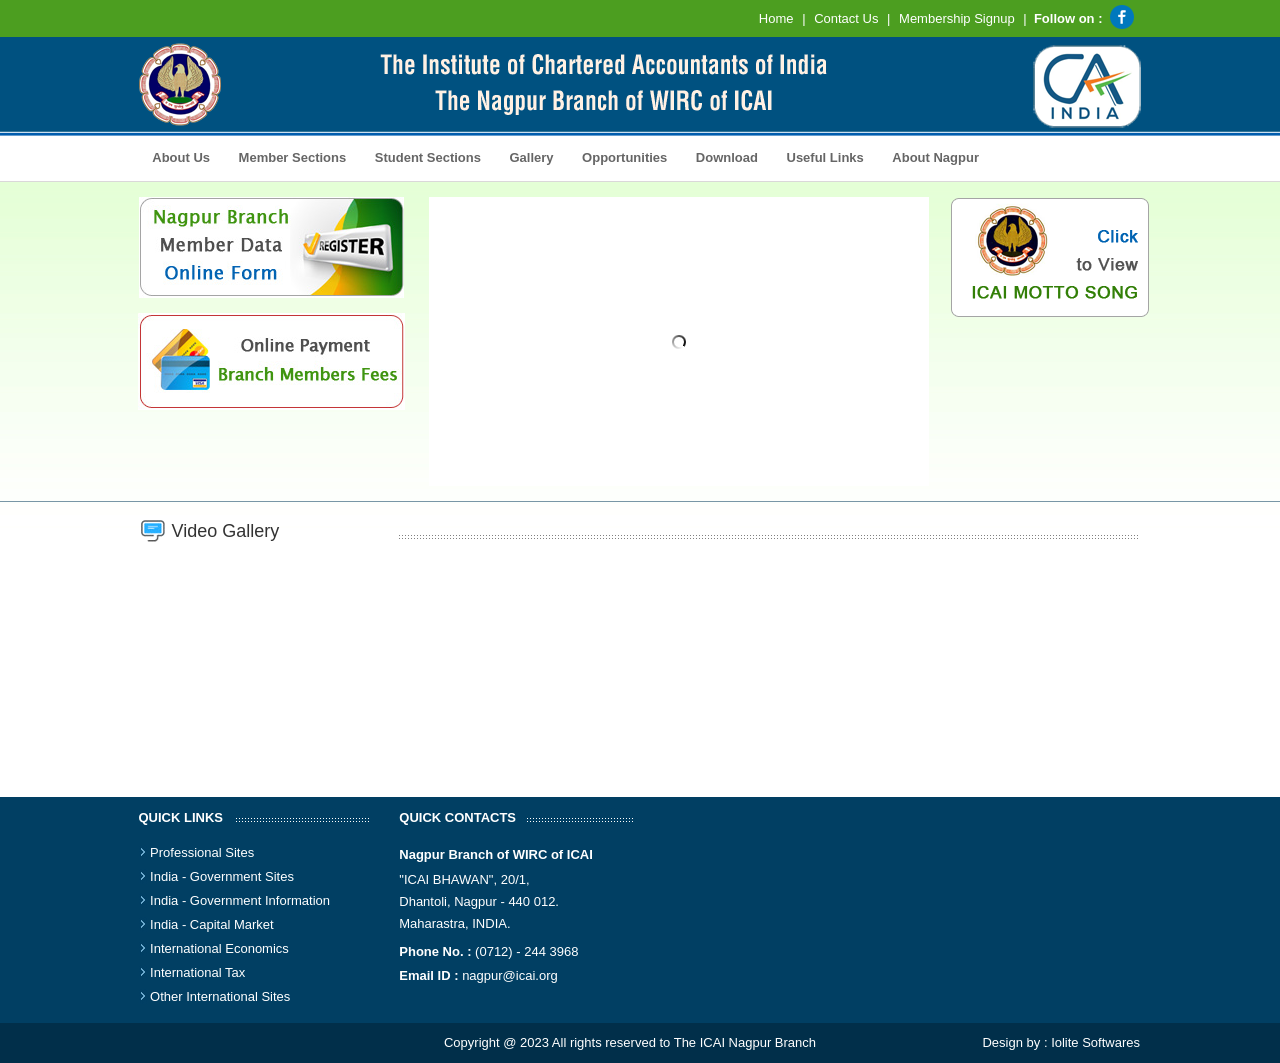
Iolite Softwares (1095, 1042)
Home (776, 18)
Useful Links (825, 157)
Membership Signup (957, 18)
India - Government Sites (222, 876)
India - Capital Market (212, 924)
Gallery (526, 156)
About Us (177, 156)
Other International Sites (220, 996)
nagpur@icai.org (510, 975)
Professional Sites (202, 852)
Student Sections (422, 156)
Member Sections (287, 156)
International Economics (219, 948)
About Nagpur (935, 157)
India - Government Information (240, 900)
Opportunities (619, 156)
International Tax (197, 972)
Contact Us (846, 18)
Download (721, 156)
